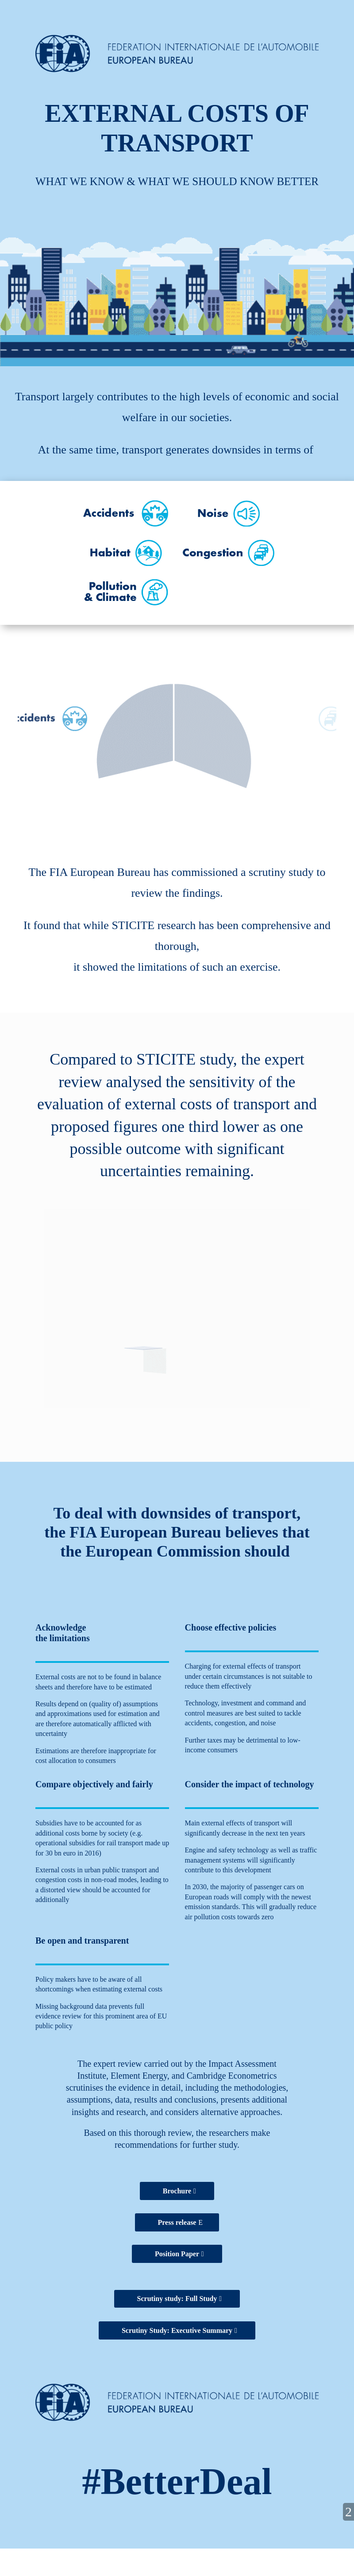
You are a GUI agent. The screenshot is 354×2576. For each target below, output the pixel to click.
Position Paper (177, 2254)
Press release (177, 2222)
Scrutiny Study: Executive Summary (177, 2330)
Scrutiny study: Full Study (177, 2298)
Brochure (177, 2191)
